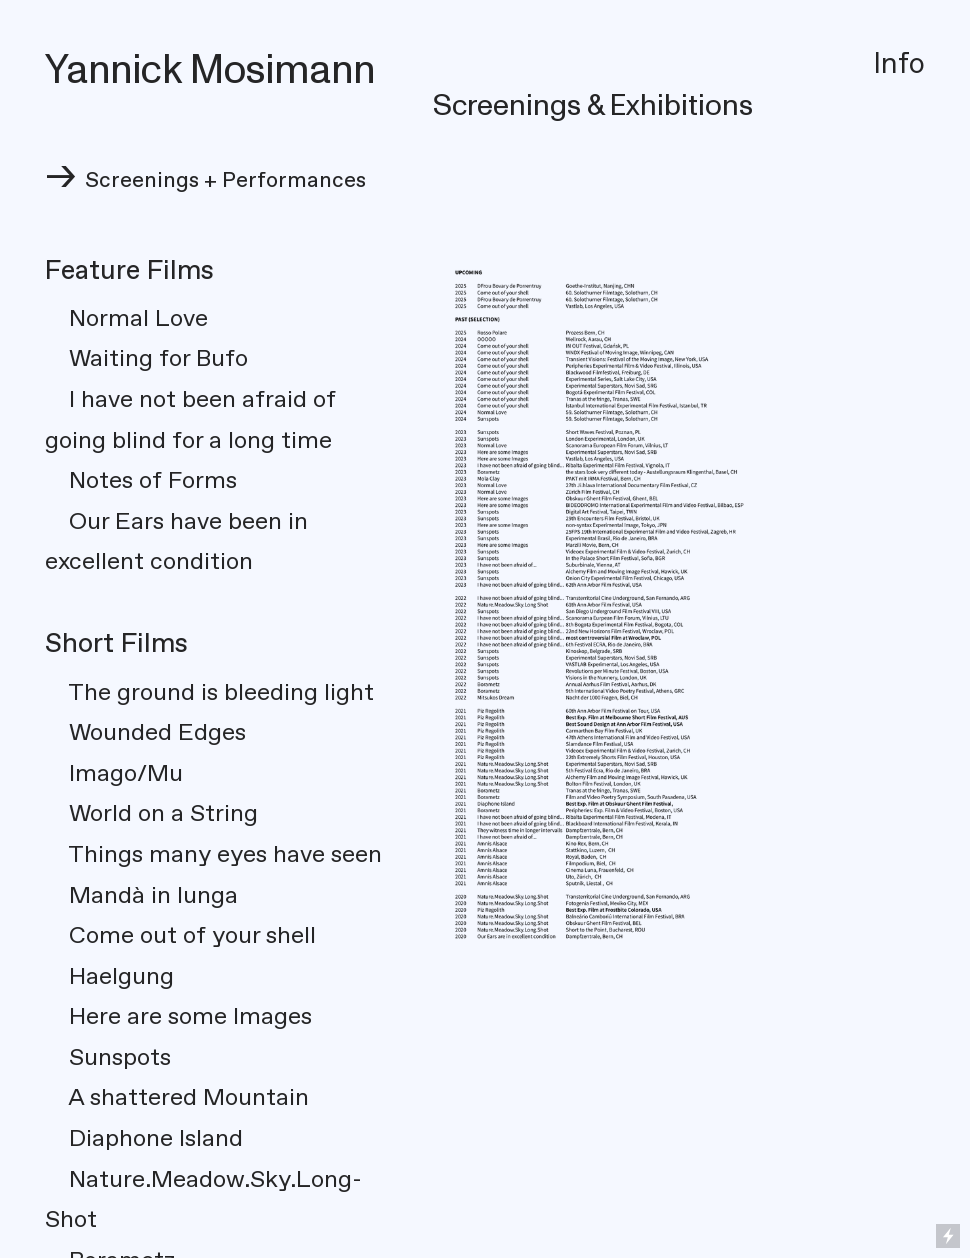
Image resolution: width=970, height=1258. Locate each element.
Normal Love (126, 319)
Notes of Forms (141, 481)
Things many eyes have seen (225, 855)
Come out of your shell (192, 936)
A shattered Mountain (177, 1098)
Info (899, 64)
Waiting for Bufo (158, 359)
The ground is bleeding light (218, 693)
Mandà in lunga (141, 896)
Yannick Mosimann (210, 70)
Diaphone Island (144, 1139)
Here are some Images (178, 1017)
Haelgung (109, 977)
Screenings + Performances (225, 181)
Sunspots (108, 1058)
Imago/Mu (126, 774)
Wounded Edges (157, 733)
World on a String (163, 814)
